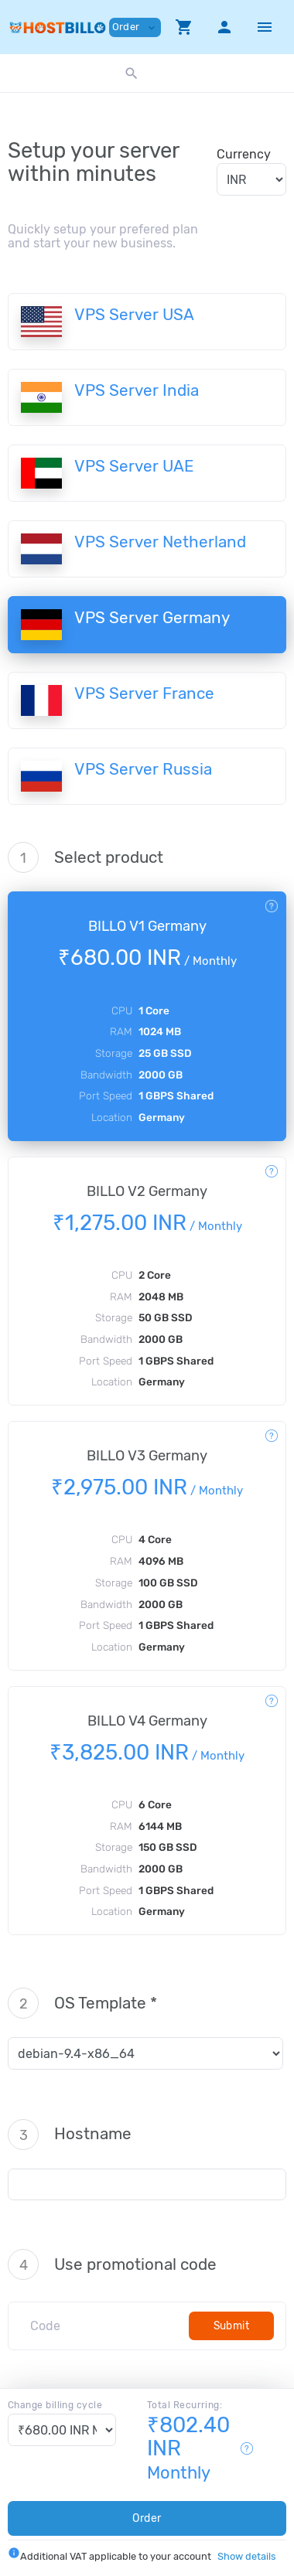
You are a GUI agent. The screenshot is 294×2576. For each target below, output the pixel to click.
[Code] (104, 2326)
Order (147, 2518)
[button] (184, 27)
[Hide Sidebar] (264, 27)
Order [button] (135, 27)
